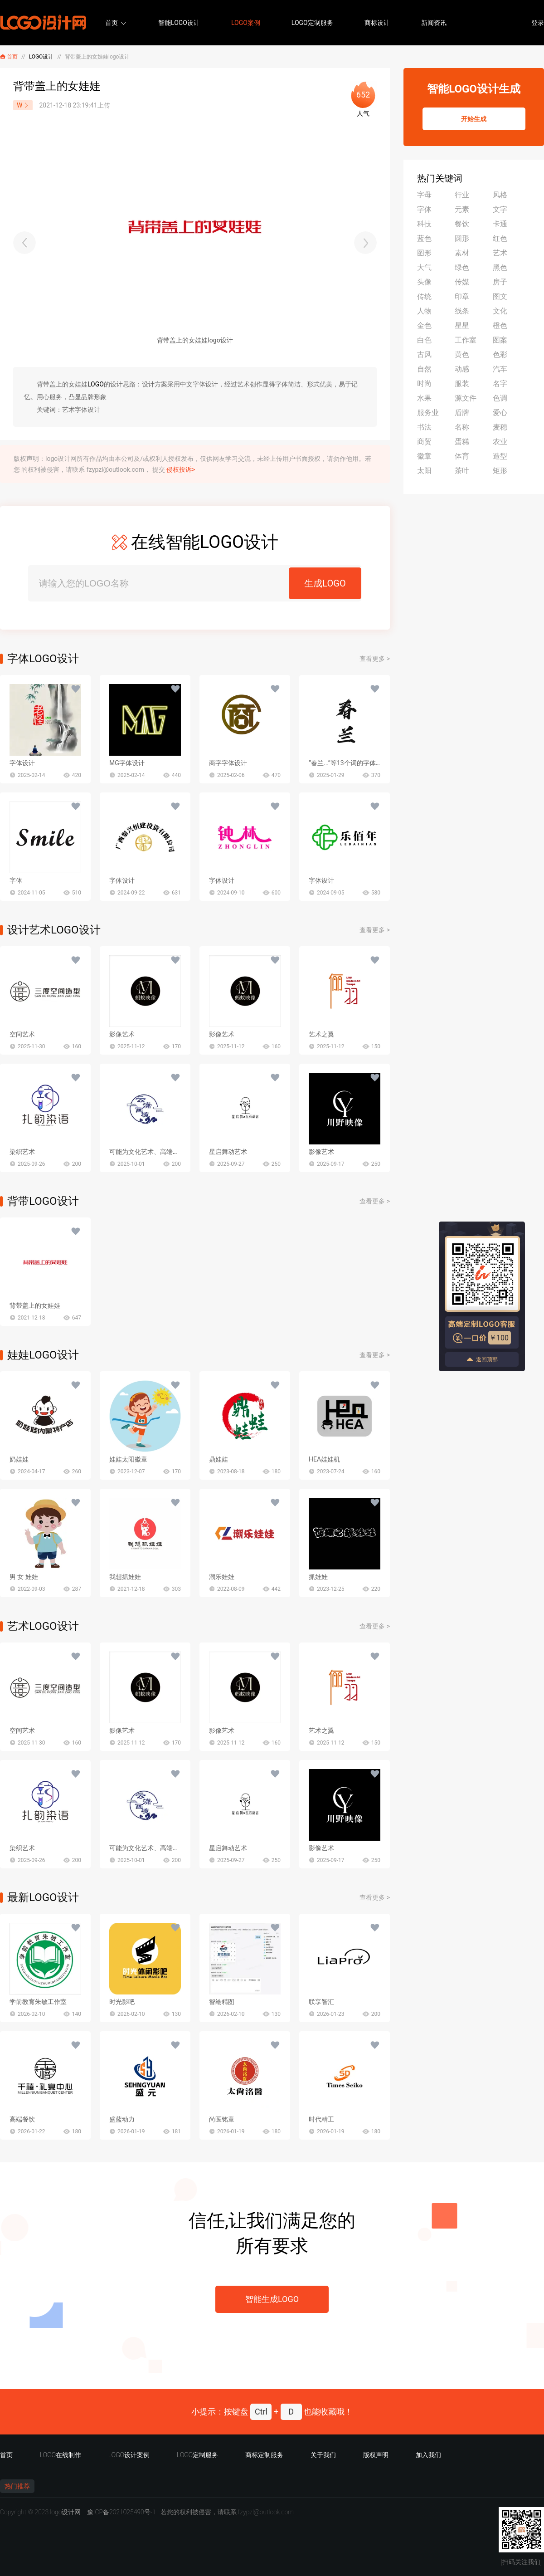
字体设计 (22, 763)
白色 (424, 340)
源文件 (465, 398)
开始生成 (473, 118)
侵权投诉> (180, 469)
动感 (462, 369)
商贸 (424, 441)
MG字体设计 (127, 763)
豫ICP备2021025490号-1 (121, 2512)
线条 (462, 311)
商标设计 (377, 22)
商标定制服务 (264, 2455)
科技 (424, 224)
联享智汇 (321, 2001)
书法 (424, 427)
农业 (500, 441)
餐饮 (462, 224)
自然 (424, 369)
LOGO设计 (41, 57)
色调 (500, 398)
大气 (424, 267)
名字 (500, 383)
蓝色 (424, 238)
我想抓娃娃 (125, 1576)
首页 (111, 22)
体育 (462, 456)
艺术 (500, 253)
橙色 (500, 325)
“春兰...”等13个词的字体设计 (349, 763)
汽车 (500, 369)
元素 (462, 209)
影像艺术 (122, 1034)
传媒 (462, 282)
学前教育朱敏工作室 (38, 2001)
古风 (424, 354)
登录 (537, 22)
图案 (500, 340)
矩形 (500, 470)
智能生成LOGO (272, 2299)
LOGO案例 (245, 22)
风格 (500, 195)
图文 (500, 296)
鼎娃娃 (218, 1459)
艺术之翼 (321, 1034)
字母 (424, 195)
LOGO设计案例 (129, 2455)
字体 (16, 880)
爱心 (500, 412)
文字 (500, 209)
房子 (500, 282)
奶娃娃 (19, 1459)
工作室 (465, 340)
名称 (462, 427)
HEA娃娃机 (324, 1459)
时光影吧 (122, 2001)
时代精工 (321, 2119)
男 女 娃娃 (24, 1576)
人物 (424, 311)
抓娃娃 (318, 1576)
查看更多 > (374, 658)
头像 (424, 282)
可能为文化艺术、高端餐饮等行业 (156, 1151)
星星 (462, 325)
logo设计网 (65, 2512)
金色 (424, 325)
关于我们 (323, 2455)
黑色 (500, 267)
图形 (424, 253)
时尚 (424, 383)
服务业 (428, 412)
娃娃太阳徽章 (128, 1459)
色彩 (500, 354)
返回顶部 (482, 1359)
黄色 (462, 354)
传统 (424, 296)
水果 (424, 398)
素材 (462, 253)
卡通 (500, 224)
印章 (462, 296)
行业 (462, 195)
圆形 (462, 238)
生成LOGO (324, 583)
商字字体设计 (228, 763)
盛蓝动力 (122, 2119)
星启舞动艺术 (228, 1151)
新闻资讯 (434, 22)
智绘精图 (221, 2001)
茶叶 (462, 470)
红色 (500, 238)
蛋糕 (462, 441)
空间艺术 (22, 1034)
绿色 (462, 267)
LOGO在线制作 (60, 2455)
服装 (462, 383)
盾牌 (462, 412)
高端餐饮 (22, 2119)
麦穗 (500, 427)
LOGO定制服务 (312, 22)
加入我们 (428, 2455)
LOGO (95, 384)
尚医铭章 (221, 2119)
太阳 (424, 470)
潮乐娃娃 (221, 1576)
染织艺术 (22, 1151)
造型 (500, 456)
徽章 (424, 456)
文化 (500, 311)
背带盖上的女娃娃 (35, 1305)
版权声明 (376, 2455)
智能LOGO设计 (179, 22)
